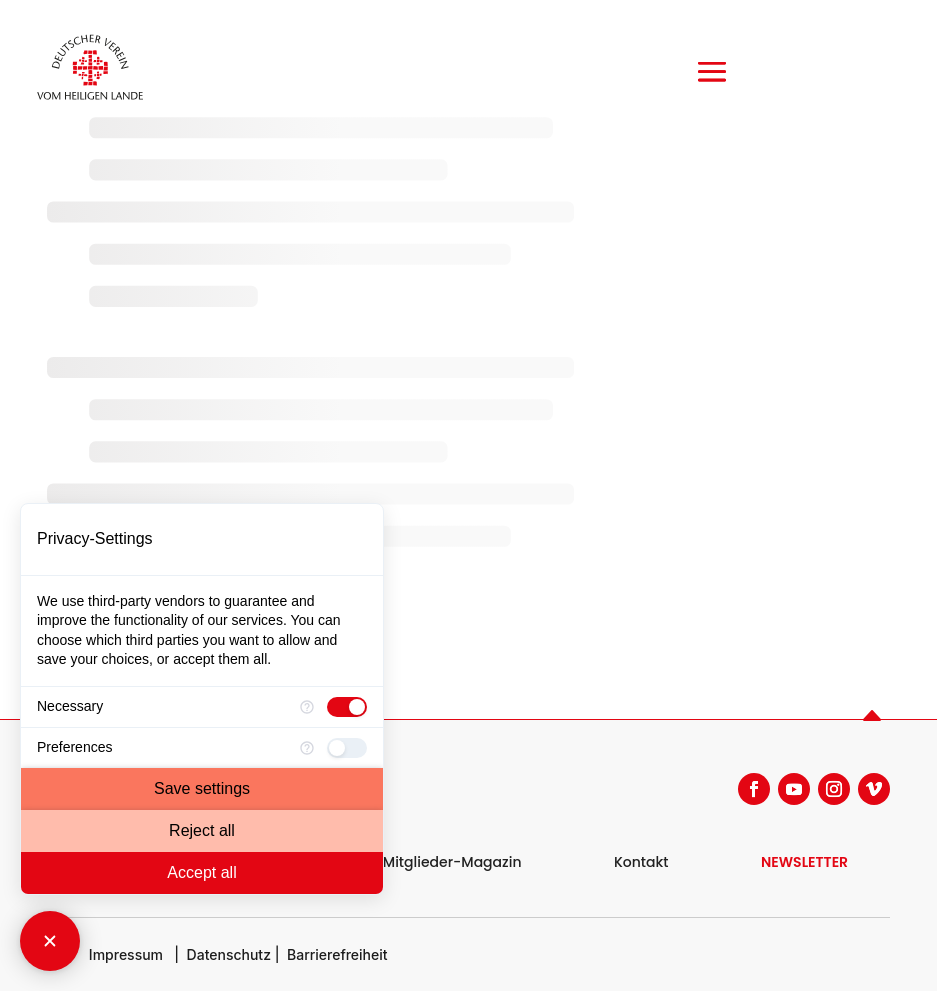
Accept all (201, 872)
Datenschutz (229, 954)
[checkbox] (347, 707)
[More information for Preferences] (307, 748)
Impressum (126, 954)
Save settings (202, 788)
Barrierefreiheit (337, 954)
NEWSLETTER (804, 862)
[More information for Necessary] (307, 707)
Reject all (202, 830)
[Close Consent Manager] (50, 941)
